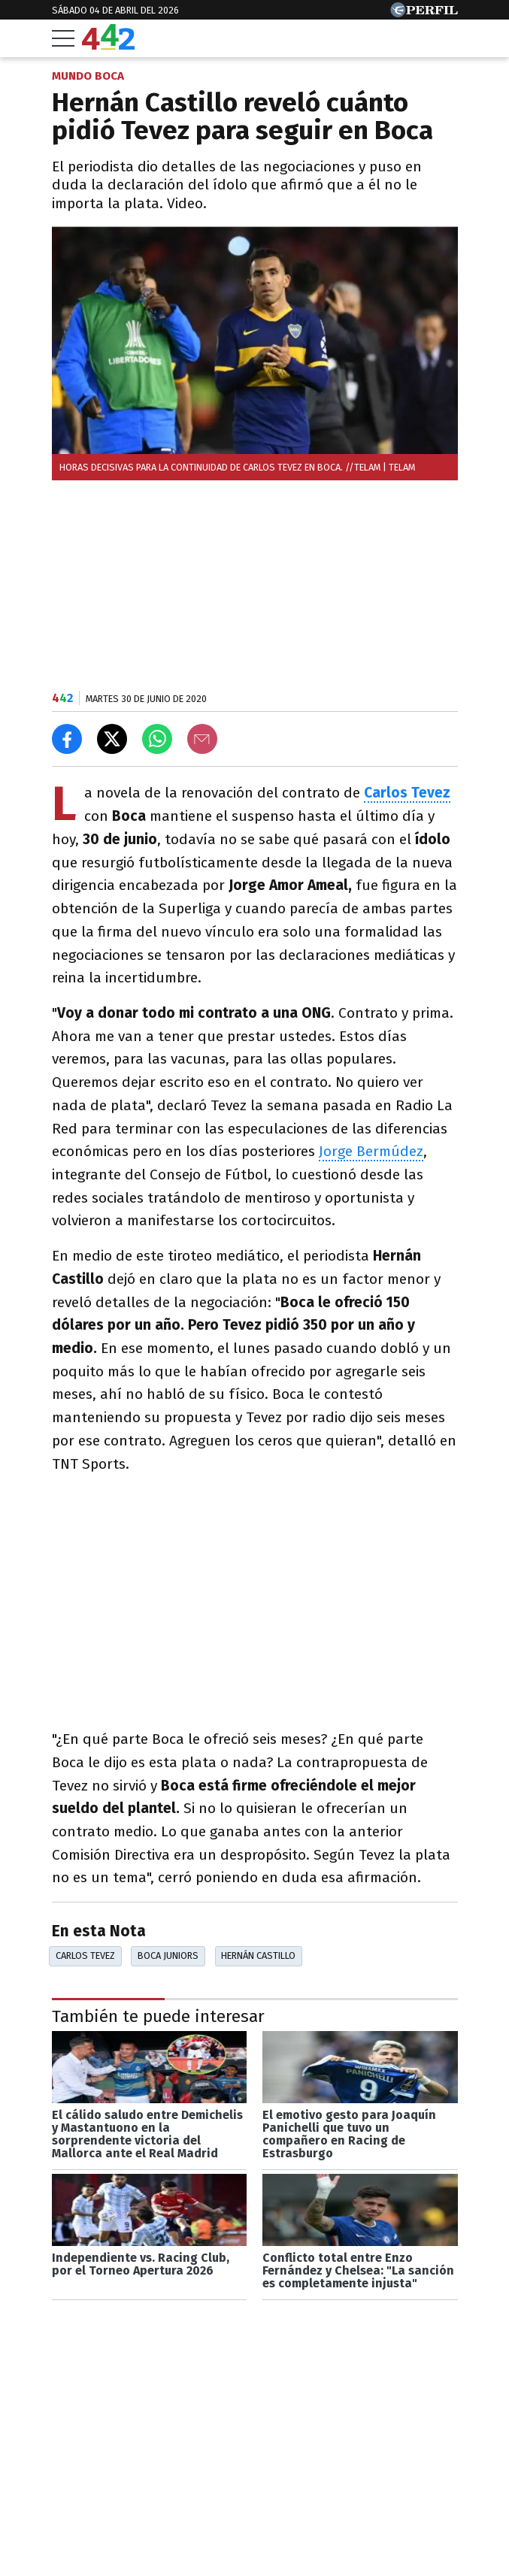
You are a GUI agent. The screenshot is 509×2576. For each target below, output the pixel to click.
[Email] (202, 739)
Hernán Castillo (258, 1955)
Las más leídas (108, 2527)
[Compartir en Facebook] (67, 739)
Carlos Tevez (407, 792)
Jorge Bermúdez (371, 1151)
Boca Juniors (168, 1955)
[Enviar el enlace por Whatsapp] (157, 739)
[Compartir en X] (112, 739)
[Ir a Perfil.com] (424, 13)
